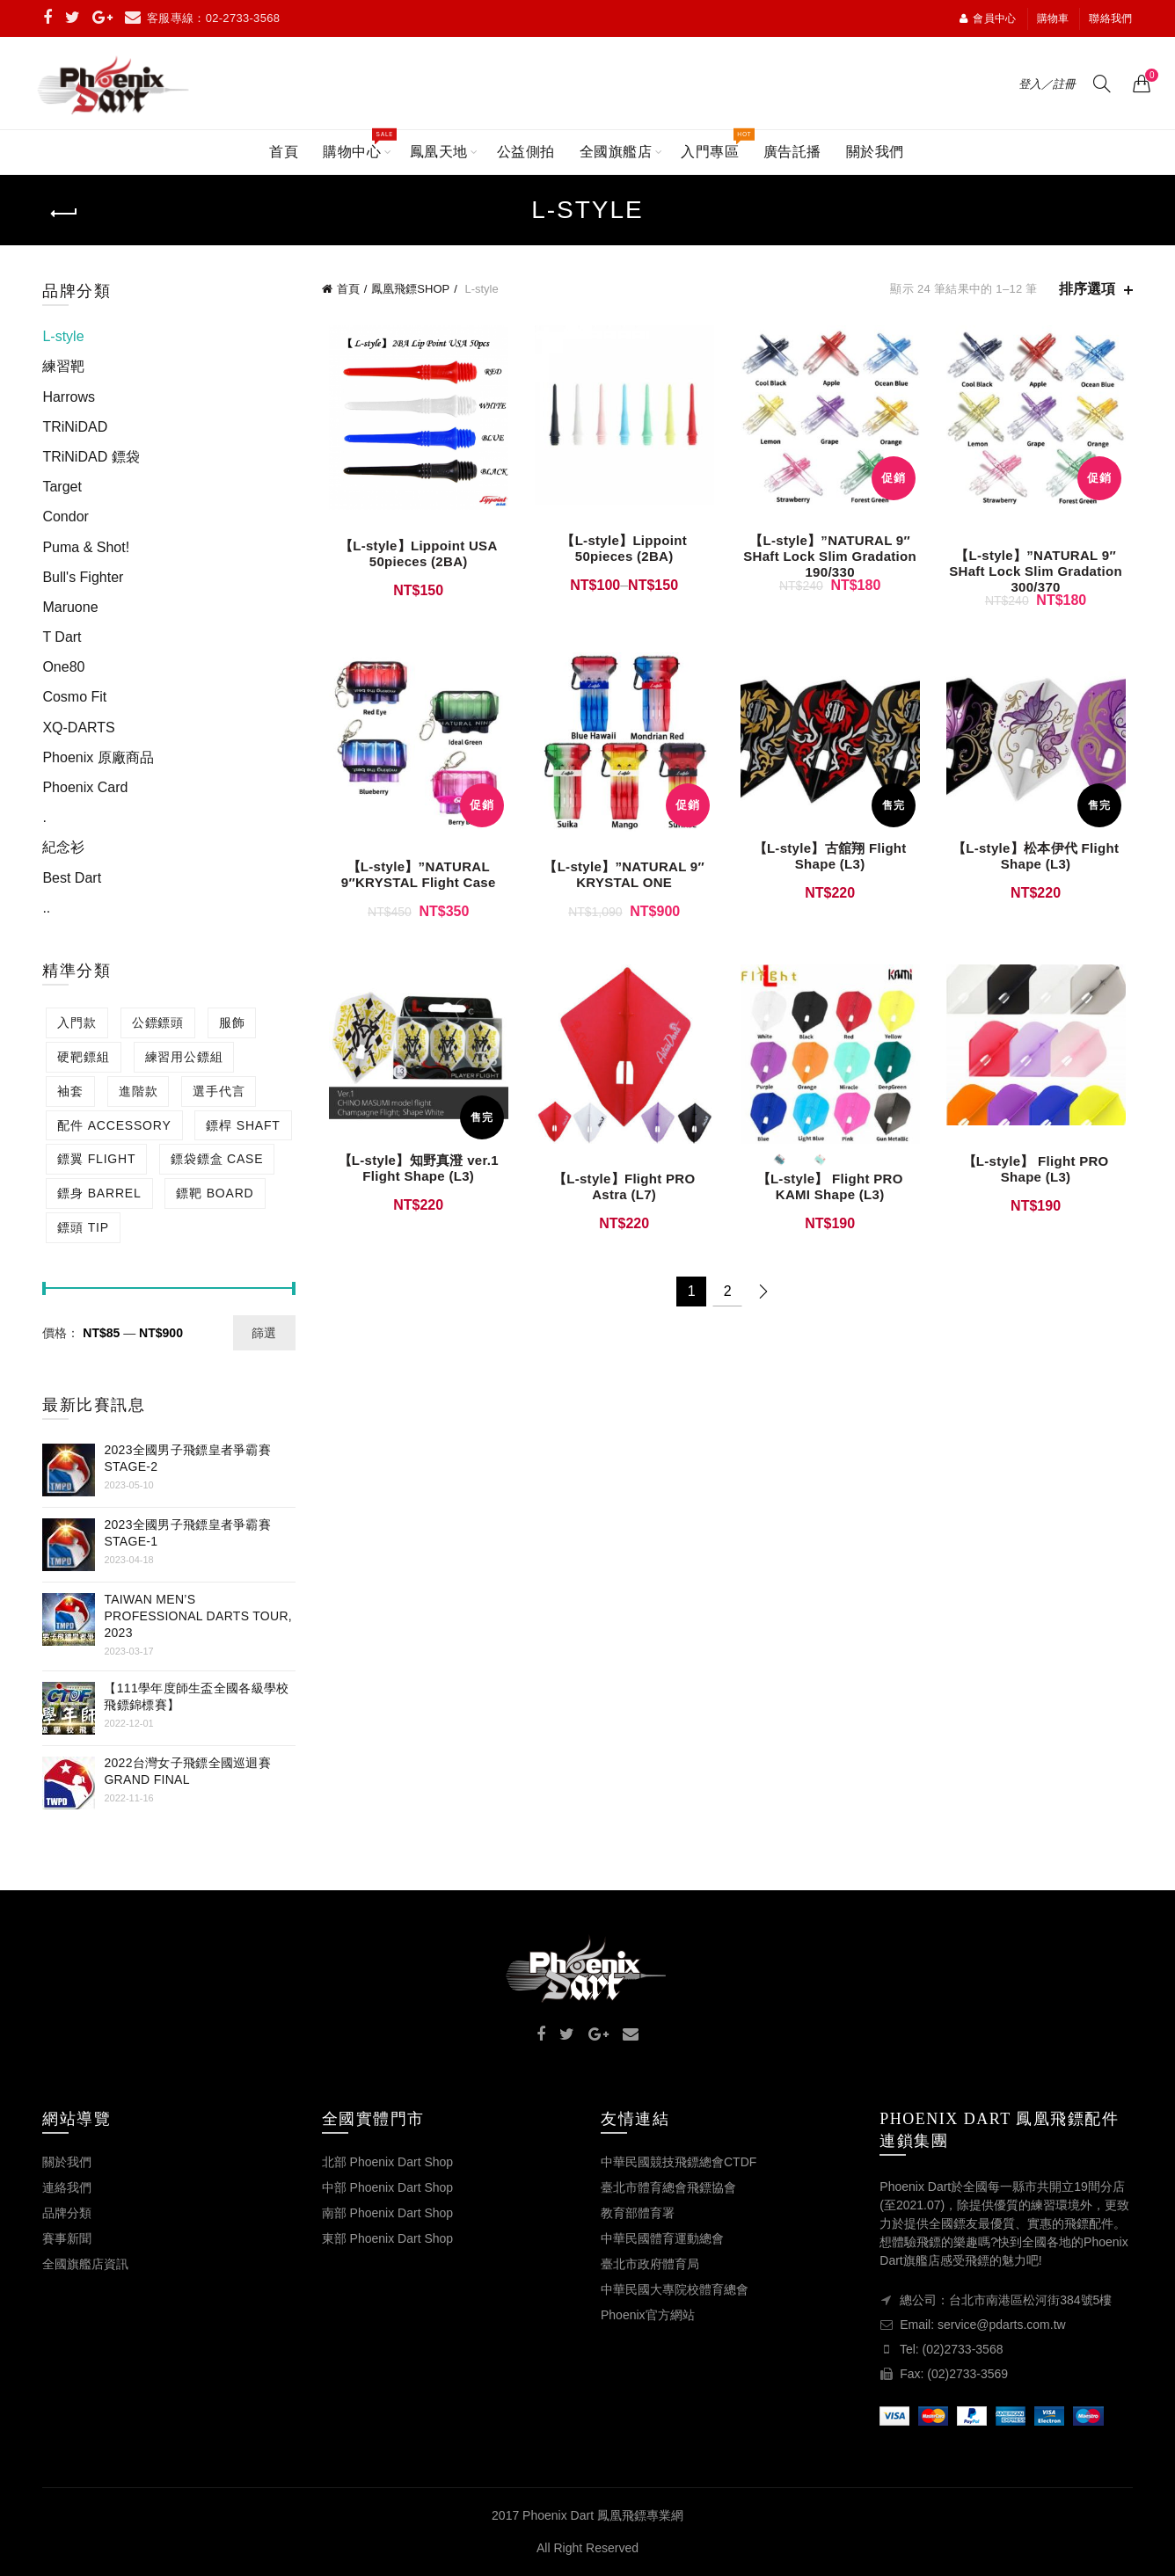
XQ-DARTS (78, 727)
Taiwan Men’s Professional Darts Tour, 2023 (198, 1616)
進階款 (138, 1091)
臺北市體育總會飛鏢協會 (668, 2187)
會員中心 (988, 18)
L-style (63, 336)
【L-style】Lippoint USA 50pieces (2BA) (413, 557)
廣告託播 (792, 151)
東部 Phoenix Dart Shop (387, 2238)
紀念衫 (63, 847)
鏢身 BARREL (99, 1193)
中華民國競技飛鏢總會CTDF (678, 2162)
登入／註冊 (1047, 84)
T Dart (61, 636)
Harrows (68, 396)
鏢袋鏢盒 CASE (217, 1159)
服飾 (232, 1022)
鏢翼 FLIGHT (96, 1159)
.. (46, 907)
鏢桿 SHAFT (243, 1125)
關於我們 (875, 151)
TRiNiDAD (74, 426)
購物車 (1053, 18)
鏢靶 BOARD (214, 1193)
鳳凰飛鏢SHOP (410, 288)
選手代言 (218, 1091)
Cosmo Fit (74, 696)
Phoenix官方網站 (648, 2315)
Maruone (70, 607)
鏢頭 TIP (82, 1227)
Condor (65, 516)
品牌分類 (66, 2213)
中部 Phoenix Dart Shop (387, 2187)
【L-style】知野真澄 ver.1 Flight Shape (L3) (412, 1178)
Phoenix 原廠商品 (97, 757)
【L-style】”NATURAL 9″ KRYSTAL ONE (622, 882)
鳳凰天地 (439, 151)
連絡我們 (66, 2187)
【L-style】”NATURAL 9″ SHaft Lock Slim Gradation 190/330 (831, 559)
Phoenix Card (85, 787)
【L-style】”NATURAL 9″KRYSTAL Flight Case (413, 882)
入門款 (76, 1022)
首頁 (283, 151)
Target (61, 486)
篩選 (264, 1333)
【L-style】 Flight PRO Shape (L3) (1041, 1179)
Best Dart (71, 877)
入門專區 (715, 144)
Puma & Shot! (85, 547)
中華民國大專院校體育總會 (674, 2289)
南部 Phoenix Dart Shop (387, 2213)
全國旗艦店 (616, 151)
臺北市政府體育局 (650, 2264)
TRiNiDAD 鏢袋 (90, 456)
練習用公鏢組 (184, 1057)
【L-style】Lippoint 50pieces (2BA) (622, 551)
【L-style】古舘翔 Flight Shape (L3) (832, 863)
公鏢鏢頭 (158, 1022)
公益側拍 (526, 151)
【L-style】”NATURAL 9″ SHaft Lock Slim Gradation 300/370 (1041, 574)
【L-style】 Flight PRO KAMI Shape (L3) (832, 1197)
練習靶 (63, 366)
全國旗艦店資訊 (85, 2264)
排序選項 (1087, 288)
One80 (63, 666)
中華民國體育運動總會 (662, 2238)
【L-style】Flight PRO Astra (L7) (622, 1197)
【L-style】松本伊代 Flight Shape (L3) (1041, 863)
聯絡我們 (1110, 18)
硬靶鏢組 (83, 1057)
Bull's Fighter (82, 577)
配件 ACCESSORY (114, 1125)
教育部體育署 (638, 2213)
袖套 (70, 1091)
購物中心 (357, 144)
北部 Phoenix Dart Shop (387, 2162)
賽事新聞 (66, 2238)
